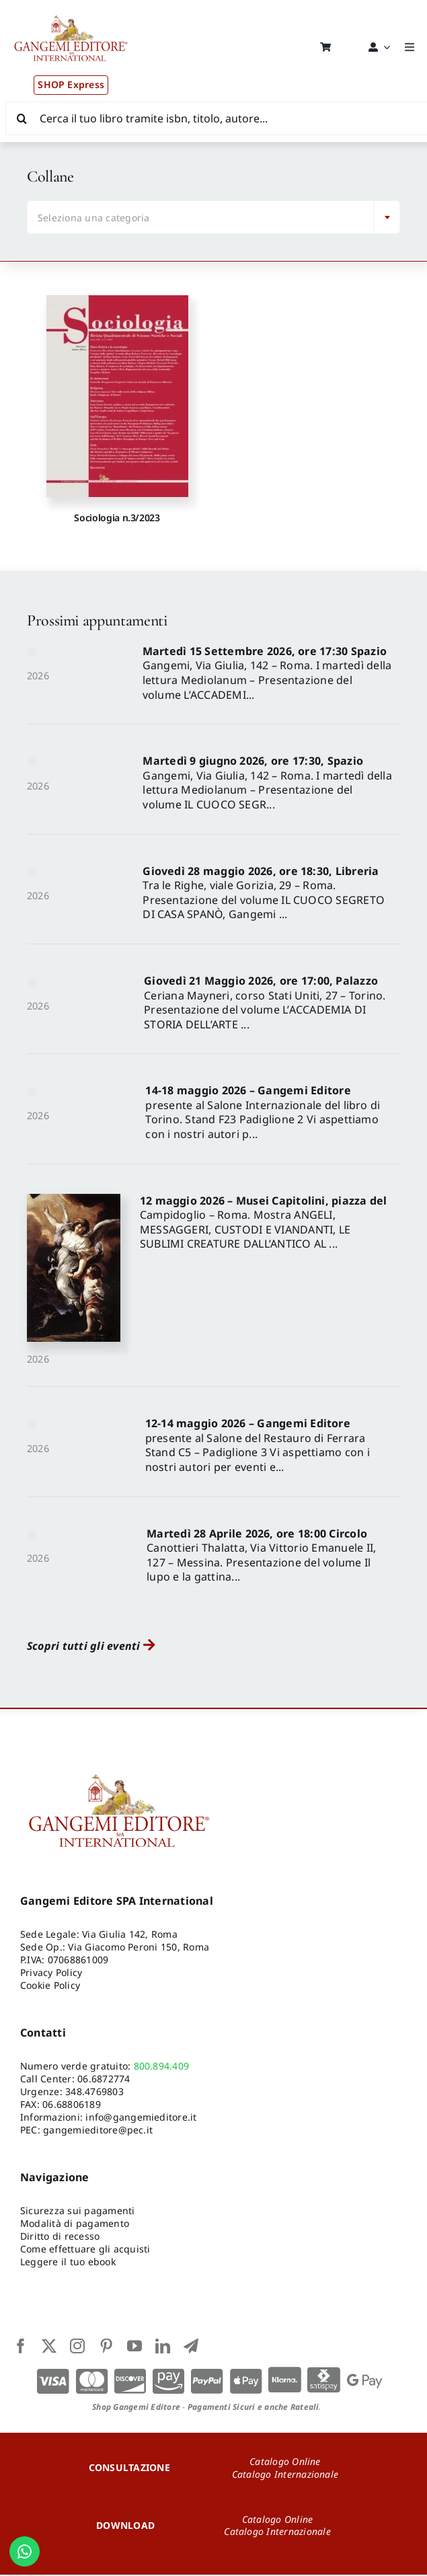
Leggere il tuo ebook (68, 2262)
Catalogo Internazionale (285, 2474)
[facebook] (20, 2346)
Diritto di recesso (60, 2236)
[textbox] (203, 218)
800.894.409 (162, 2067)
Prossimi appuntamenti (97, 621)
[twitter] (49, 2346)
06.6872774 (103, 2079)
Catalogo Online (285, 2462)
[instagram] (77, 2346)
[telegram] (191, 2346)
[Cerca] (22, 118)
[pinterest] (106, 2346)
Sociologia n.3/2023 (116, 518)
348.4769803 (94, 2092)
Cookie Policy (50, 1985)
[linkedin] (162, 2346)
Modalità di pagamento (74, 2224)
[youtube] (134, 2346)
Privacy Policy (51, 1973)
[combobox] (213, 218)
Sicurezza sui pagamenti (77, 2211)
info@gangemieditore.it (140, 2117)
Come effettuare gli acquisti (85, 2249)
